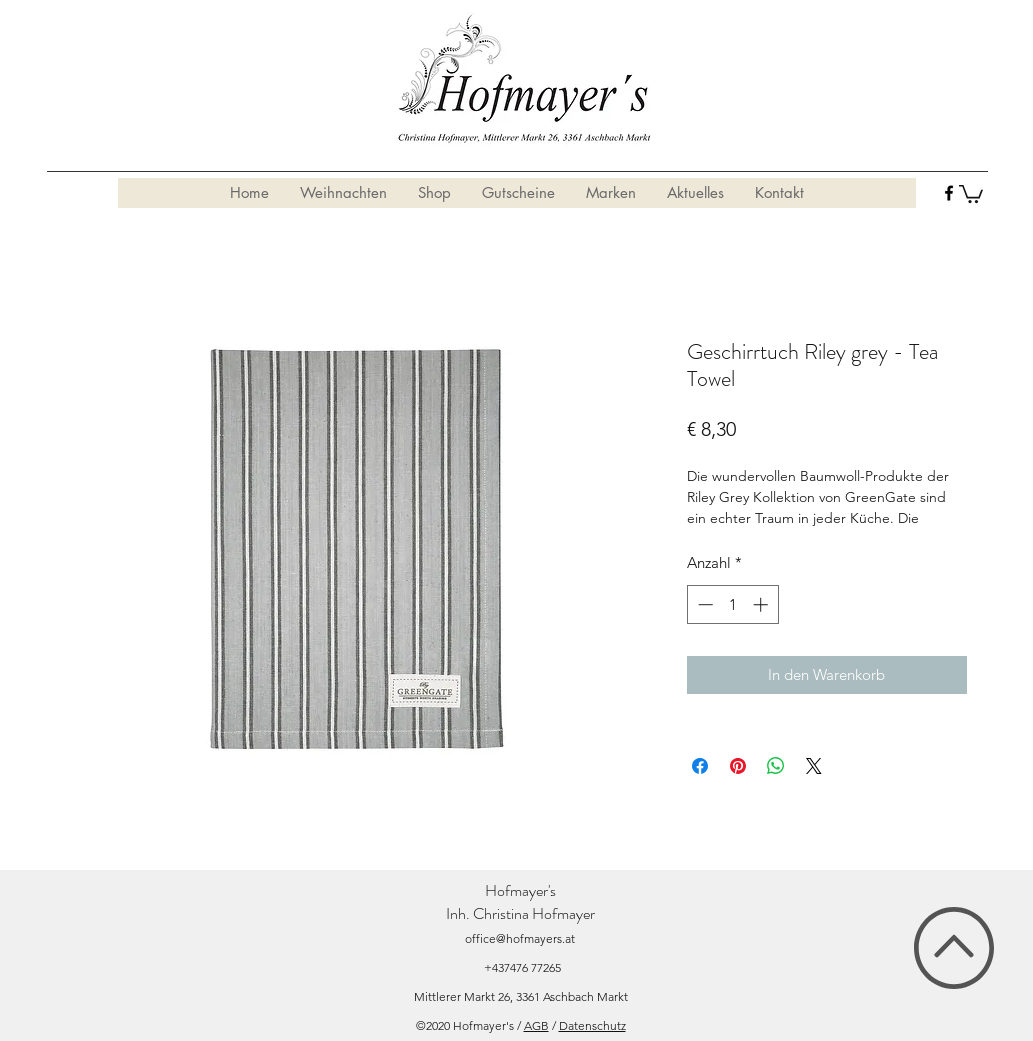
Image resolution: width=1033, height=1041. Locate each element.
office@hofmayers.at (520, 938)
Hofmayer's (520, 890)
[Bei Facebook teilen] (700, 766)
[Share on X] (814, 766)
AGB (536, 1025)
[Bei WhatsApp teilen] (776, 766)
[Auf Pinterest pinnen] (738, 766)
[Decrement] (703, 604)
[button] (971, 193)
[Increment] (762, 604)
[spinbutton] (732, 604)
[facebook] (949, 193)
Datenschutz (592, 1025)
